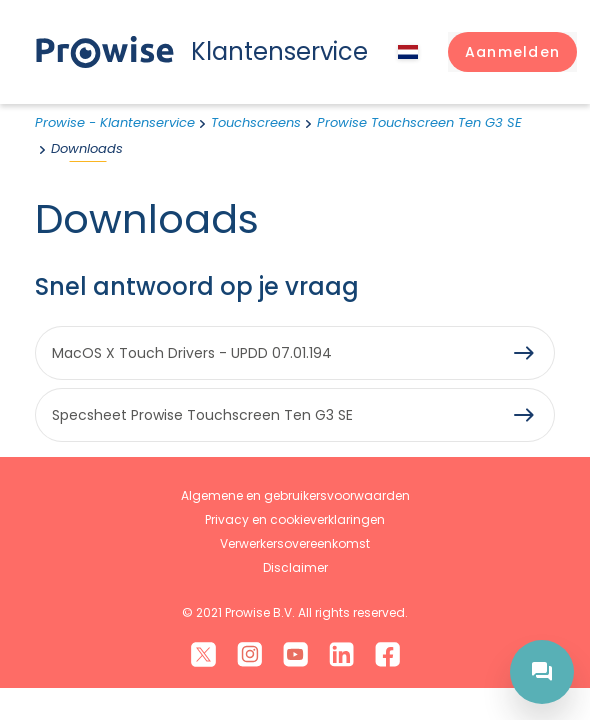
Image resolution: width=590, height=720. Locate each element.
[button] (512, 52)
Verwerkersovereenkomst (295, 543)
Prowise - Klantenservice (115, 122)
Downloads (87, 148)
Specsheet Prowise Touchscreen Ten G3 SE (202, 415)
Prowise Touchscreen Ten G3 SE (419, 122)
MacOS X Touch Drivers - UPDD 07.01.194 (192, 353)
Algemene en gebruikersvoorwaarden (295, 495)
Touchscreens (256, 122)
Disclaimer (295, 567)
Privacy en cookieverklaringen (295, 519)
